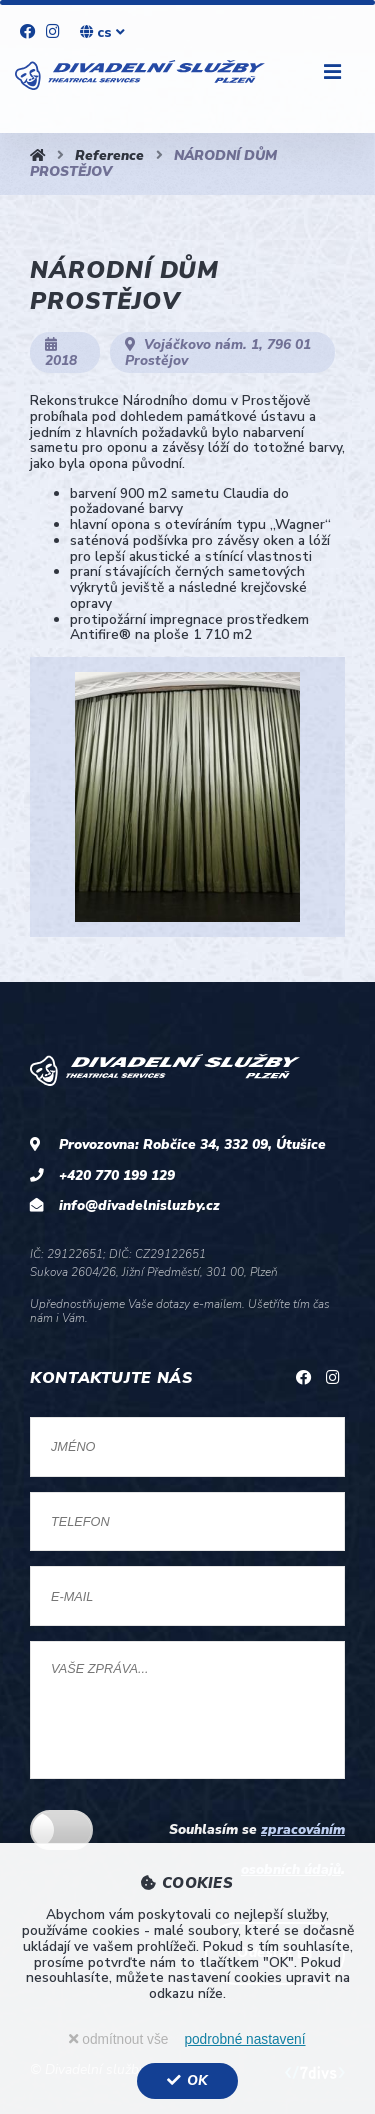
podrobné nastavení (244, 2039)
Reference (109, 155)
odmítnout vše (118, 2039)
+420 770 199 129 (117, 1175)
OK (187, 2080)
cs (102, 32)
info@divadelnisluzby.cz (139, 1205)
